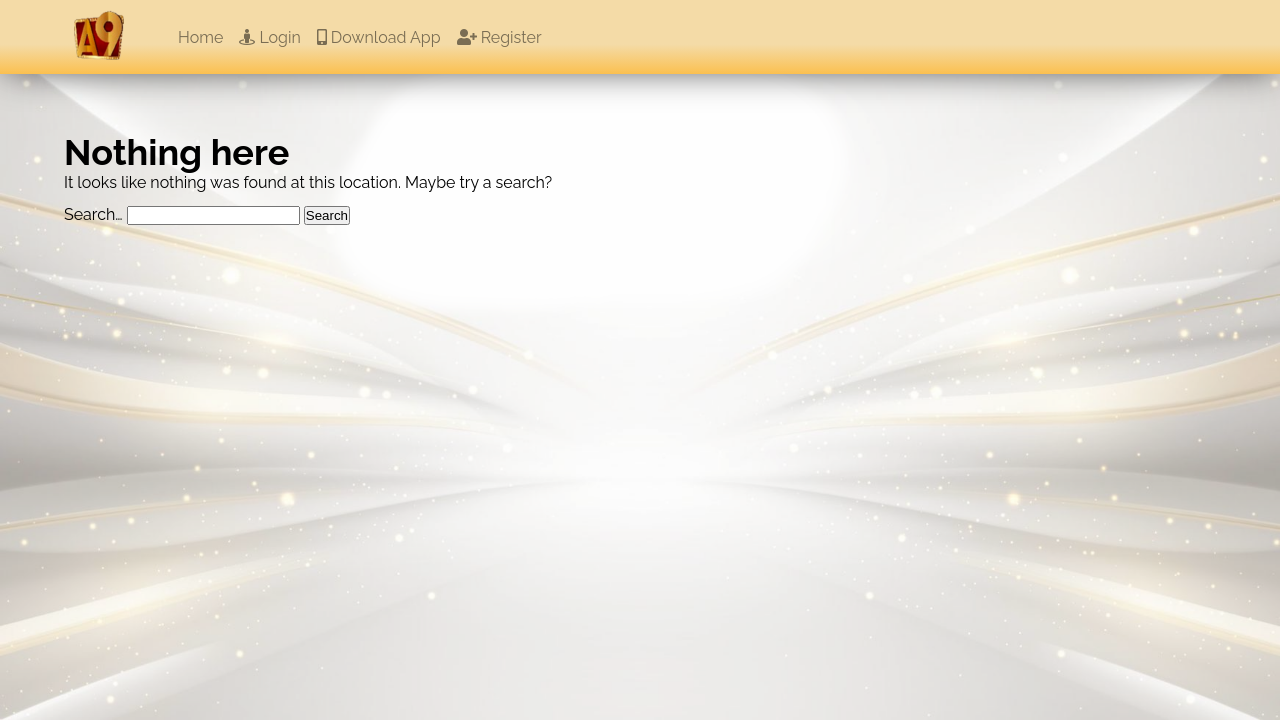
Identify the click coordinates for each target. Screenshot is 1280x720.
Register (499, 37)
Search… (93, 214)
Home (200, 37)
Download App (379, 37)
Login (269, 37)
